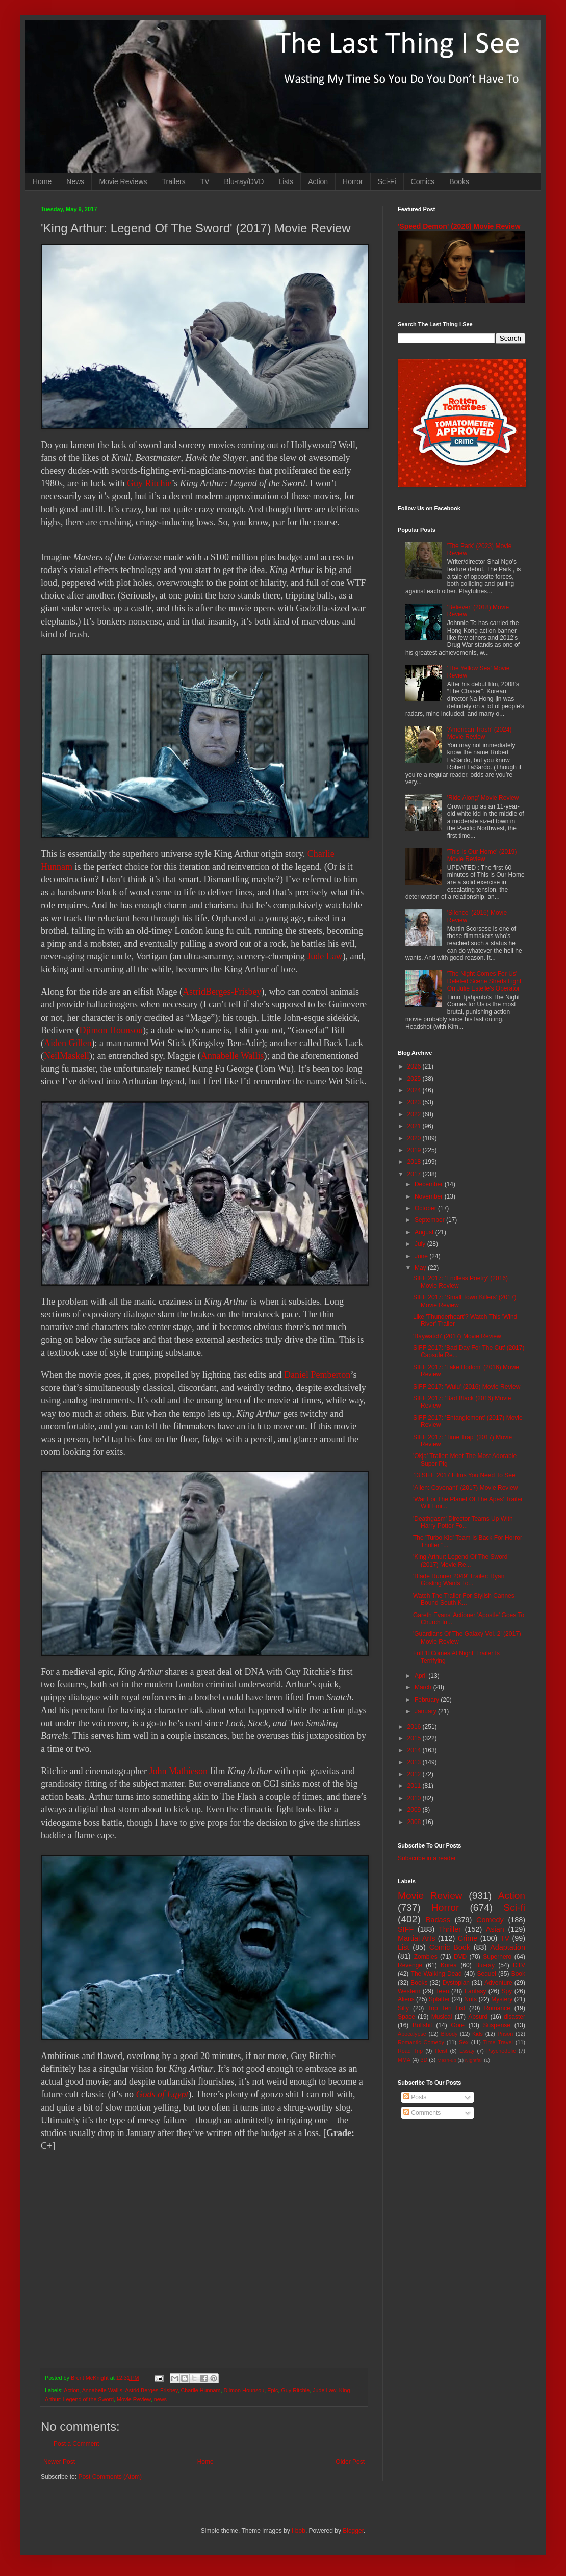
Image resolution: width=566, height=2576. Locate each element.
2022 (415, 1114)
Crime (467, 1938)
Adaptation (507, 1947)
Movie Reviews (123, 181)
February (428, 1699)
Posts (414, 2097)
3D (423, 2060)
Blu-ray (485, 1965)
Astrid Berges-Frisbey (151, 2390)
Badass (438, 1920)
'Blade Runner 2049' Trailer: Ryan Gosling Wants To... (458, 1580)
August (425, 1232)
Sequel (486, 1973)
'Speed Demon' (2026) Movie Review (459, 226)
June (422, 1256)
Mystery (501, 1999)
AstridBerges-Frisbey (222, 991)
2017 (415, 1174)
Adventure (498, 1982)
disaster (514, 2016)
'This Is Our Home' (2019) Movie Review (482, 855)
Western (409, 1991)
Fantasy (475, 1991)
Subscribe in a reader (427, 1858)
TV (205, 181)
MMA (404, 2060)
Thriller (450, 1929)
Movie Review (134, 2399)
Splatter (439, 1999)
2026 (415, 1066)
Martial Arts (416, 1938)
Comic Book (449, 1947)
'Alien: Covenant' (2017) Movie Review (465, 1487)
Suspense (496, 2025)
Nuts (470, 1999)
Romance (497, 2008)
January (426, 1711)
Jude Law (324, 956)
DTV (519, 1965)
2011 (415, 1785)
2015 (415, 1738)
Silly (403, 2008)
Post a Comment (76, 2444)
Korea (449, 1965)
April (421, 1675)
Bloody (449, 2034)
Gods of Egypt (162, 2094)
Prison (505, 2034)
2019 (415, 1150)
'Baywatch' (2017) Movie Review (457, 1336)
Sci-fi (514, 1907)
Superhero (497, 1956)
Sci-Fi (387, 181)
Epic (272, 2390)
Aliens (406, 1999)
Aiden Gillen (67, 1043)
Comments (422, 2112)
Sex (464, 2042)
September (430, 1220)
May (421, 1267)
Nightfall (474, 2060)
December (430, 1184)
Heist (441, 2051)
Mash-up (446, 2060)
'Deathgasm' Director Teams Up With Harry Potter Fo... (463, 1522)
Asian (495, 1929)
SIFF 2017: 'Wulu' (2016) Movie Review (466, 1386)
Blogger (353, 2530)
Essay (466, 2051)
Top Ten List (446, 2008)
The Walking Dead (436, 1973)
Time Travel (498, 2042)
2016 (415, 1726)
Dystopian (456, 1982)
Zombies (426, 1956)
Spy (507, 1991)
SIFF (406, 1929)
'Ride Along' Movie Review (483, 797)
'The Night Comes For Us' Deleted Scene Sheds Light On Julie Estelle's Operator (484, 981)
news (160, 2399)
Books (459, 181)
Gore (458, 2025)
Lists (285, 181)
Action (318, 181)
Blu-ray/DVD (244, 181)
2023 (415, 1102)
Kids (477, 2034)
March (424, 1687)
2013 (415, 1762)
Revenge (410, 1965)
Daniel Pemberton (317, 1375)
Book (518, 1973)
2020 (415, 1138)
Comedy (490, 1920)
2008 (415, 1822)
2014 (415, 1750)
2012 (415, 1774)
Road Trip (410, 2051)
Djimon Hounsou (111, 1030)
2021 (415, 1126)
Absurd (477, 2016)
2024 (415, 1090)
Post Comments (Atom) (110, 2476)
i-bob (298, 2530)
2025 (415, 1078)
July (421, 1243)
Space (406, 2016)
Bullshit (422, 2025)
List (403, 1947)
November (430, 1196)
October (426, 1208)
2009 (415, 1809)
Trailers (174, 181)
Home (42, 181)
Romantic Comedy (421, 2042)
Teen (442, 1991)
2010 (415, 1798)
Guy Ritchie (149, 483)
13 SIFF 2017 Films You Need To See (464, 1475)
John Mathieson (178, 1771)
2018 (415, 1161)
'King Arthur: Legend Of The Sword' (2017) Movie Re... (461, 1560)
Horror (353, 181)
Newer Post (59, 2461)
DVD (460, 1956)
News (75, 181)
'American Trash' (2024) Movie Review (479, 733)
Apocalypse (412, 2034)
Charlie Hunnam (200, 2390)
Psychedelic (501, 2051)
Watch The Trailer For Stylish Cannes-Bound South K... (465, 1599)
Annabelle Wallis (232, 1056)
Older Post (350, 2461)
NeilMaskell (66, 1056)
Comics (423, 181)
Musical (441, 2016)
